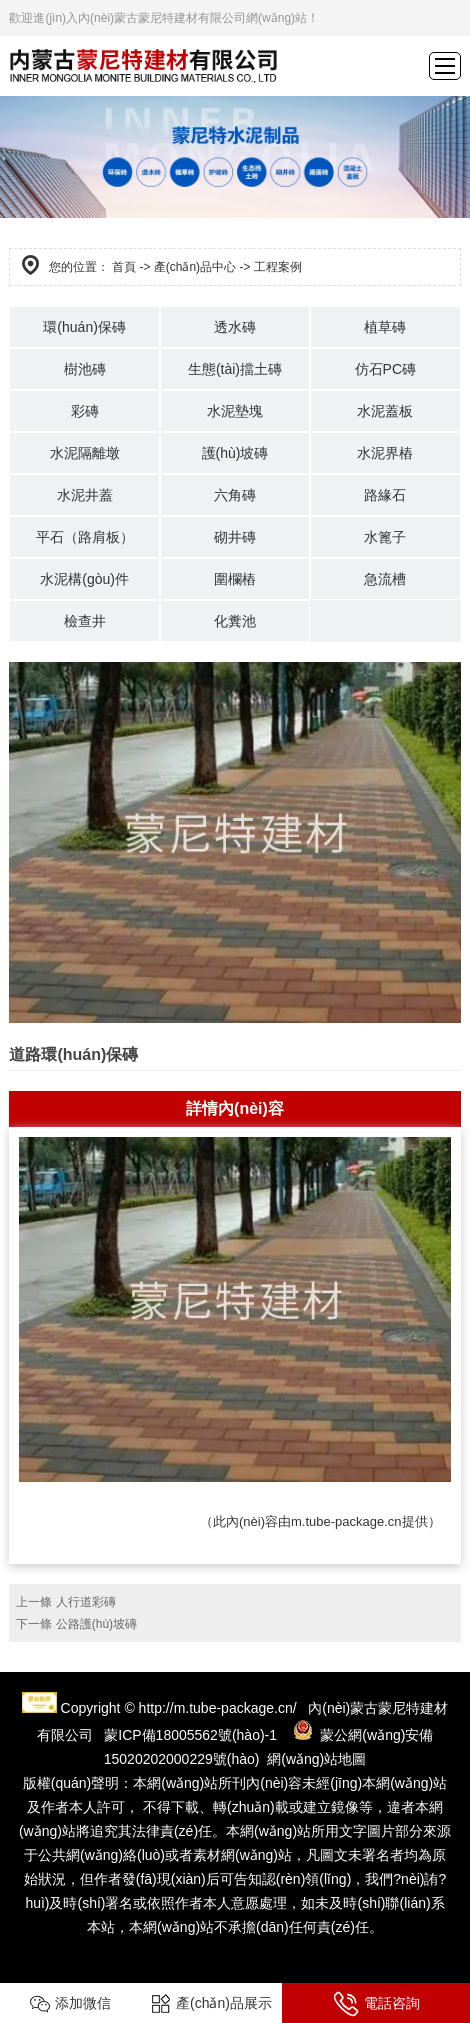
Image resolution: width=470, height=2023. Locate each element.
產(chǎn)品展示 (211, 2004)
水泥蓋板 (385, 411)
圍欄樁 (235, 579)
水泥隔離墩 (85, 453)
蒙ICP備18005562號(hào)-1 (190, 1735)
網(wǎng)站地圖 (316, 1759)
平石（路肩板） (85, 537)
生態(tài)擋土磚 (235, 369)
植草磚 (385, 327)
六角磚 (235, 495)
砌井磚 (235, 537)
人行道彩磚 (86, 1602)
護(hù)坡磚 (235, 453)
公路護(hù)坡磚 (96, 1624)
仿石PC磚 (385, 369)
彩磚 (85, 411)
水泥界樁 (385, 453)
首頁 (124, 267)
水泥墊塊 (235, 411)
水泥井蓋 (85, 495)
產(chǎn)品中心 (195, 267)
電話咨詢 (376, 2004)
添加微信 (70, 2004)
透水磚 (235, 327)
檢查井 (85, 621)
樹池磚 (85, 369)
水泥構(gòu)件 (84, 579)
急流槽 (385, 579)
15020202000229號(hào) (182, 1759)
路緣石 (385, 495)
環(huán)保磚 (84, 327)
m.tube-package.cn (346, 1521)
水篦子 (385, 537)
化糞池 (235, 621)
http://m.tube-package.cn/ (218, 1708)
